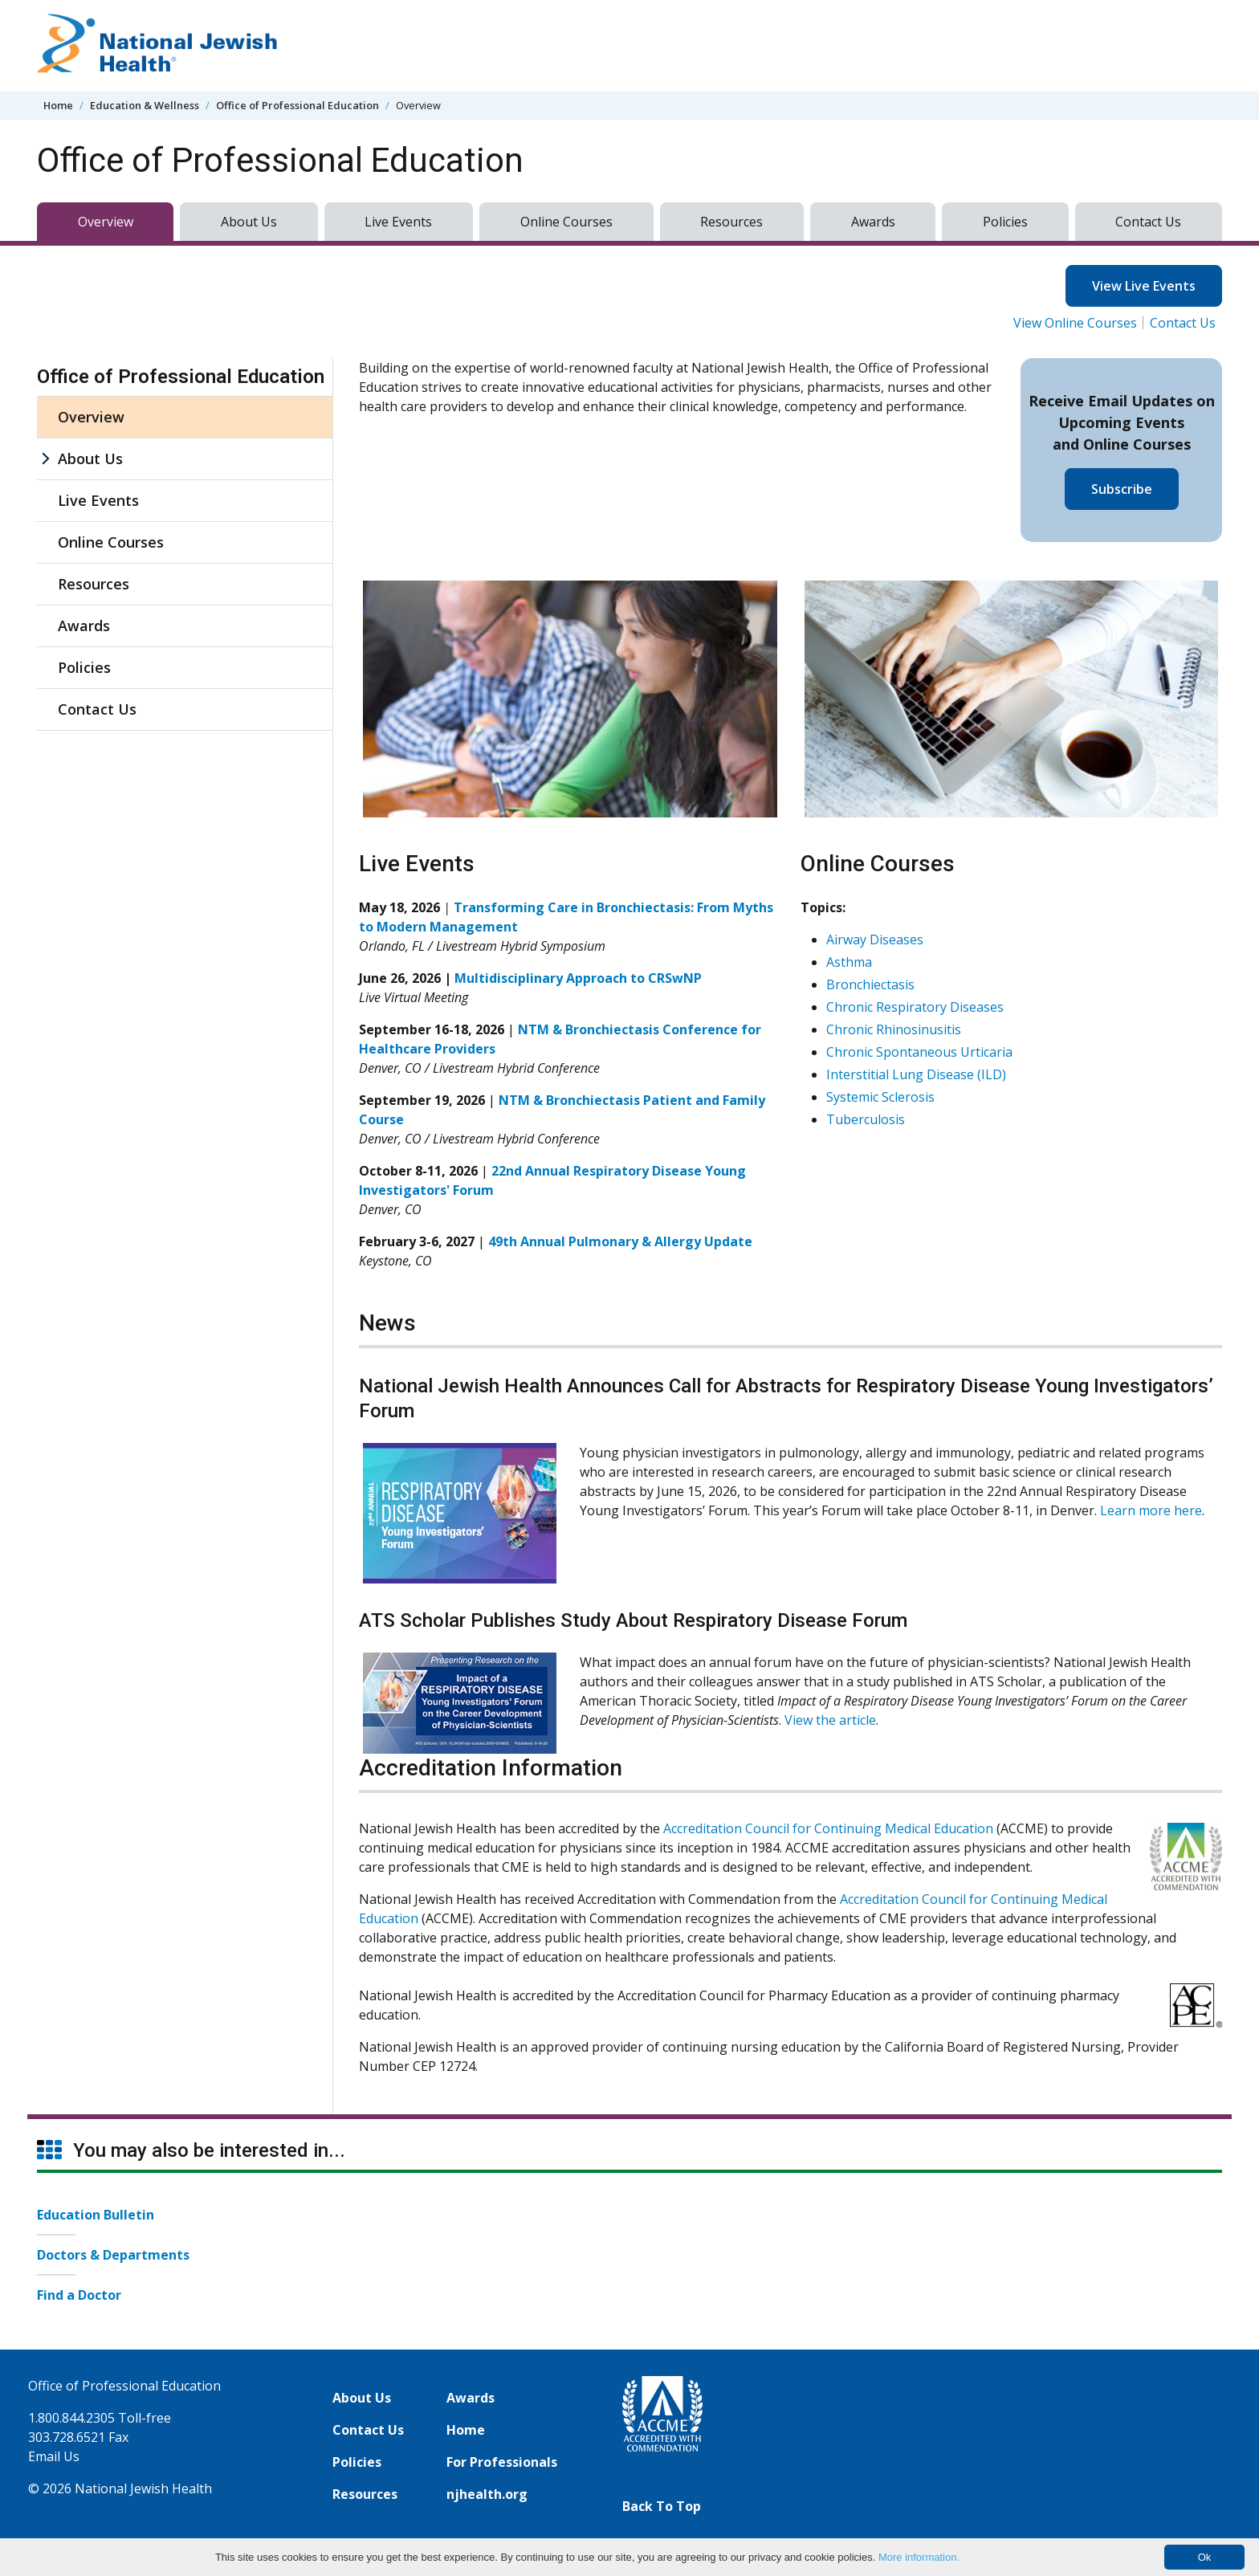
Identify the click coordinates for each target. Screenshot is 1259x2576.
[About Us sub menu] (45, 459)
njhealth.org (487, 2494)
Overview (105, 221)
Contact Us (1148, 221)
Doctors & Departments (113, 2255)
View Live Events (1144, 286)
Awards (873, 221)
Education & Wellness (144, 105)
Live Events (398, 221)
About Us (249, 221)
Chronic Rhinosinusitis (893, 1029)
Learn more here (1151, 1510)
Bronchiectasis (870, 984)
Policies (1005, 221)
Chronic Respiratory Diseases (915, 1007)
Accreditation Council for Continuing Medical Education (828, 1828)
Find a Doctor (79, 2295)
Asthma (849, 962)
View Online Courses (1075, 323)
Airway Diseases (874, 939)
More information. (919, 2557)
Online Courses (566, 221)
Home (58, 105)
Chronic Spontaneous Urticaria (919, 1052)
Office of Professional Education (297, 105)
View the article (830, 1720)
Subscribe (1121, 489)
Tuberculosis (865, 1119)
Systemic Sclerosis (880, 1097)
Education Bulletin (95, 2214)
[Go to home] (157, 46)
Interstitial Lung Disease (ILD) (916, 1074)
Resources (731, 221)
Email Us (53, 2456)
